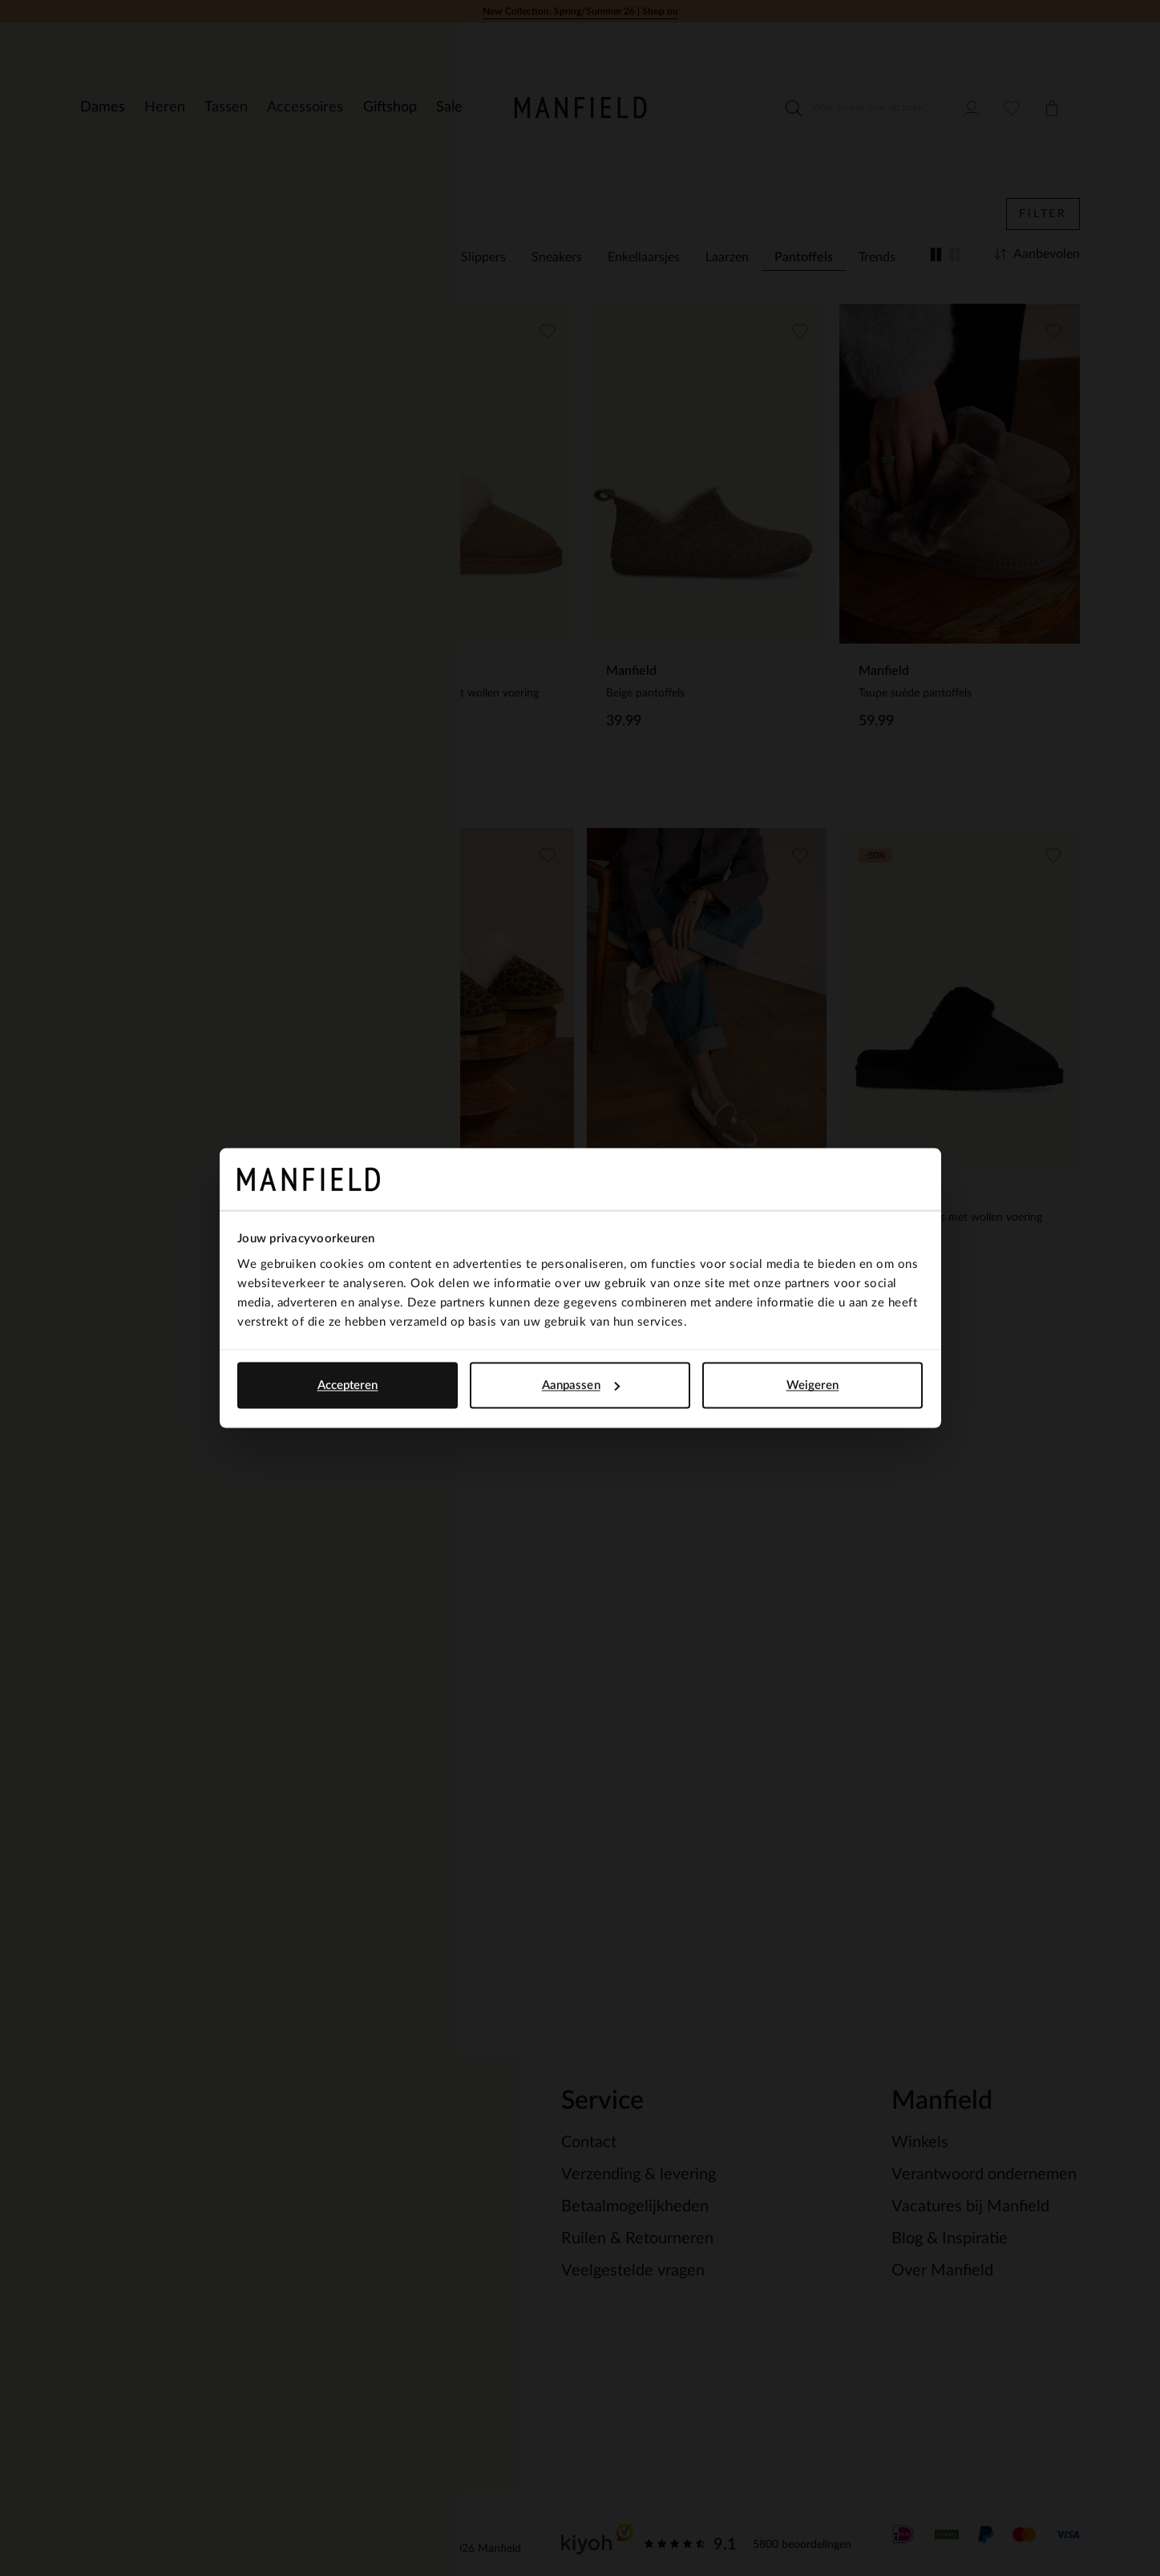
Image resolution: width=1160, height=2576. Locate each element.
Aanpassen (581, 1385)
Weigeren (812, 1385)
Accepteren (347, 1385)
